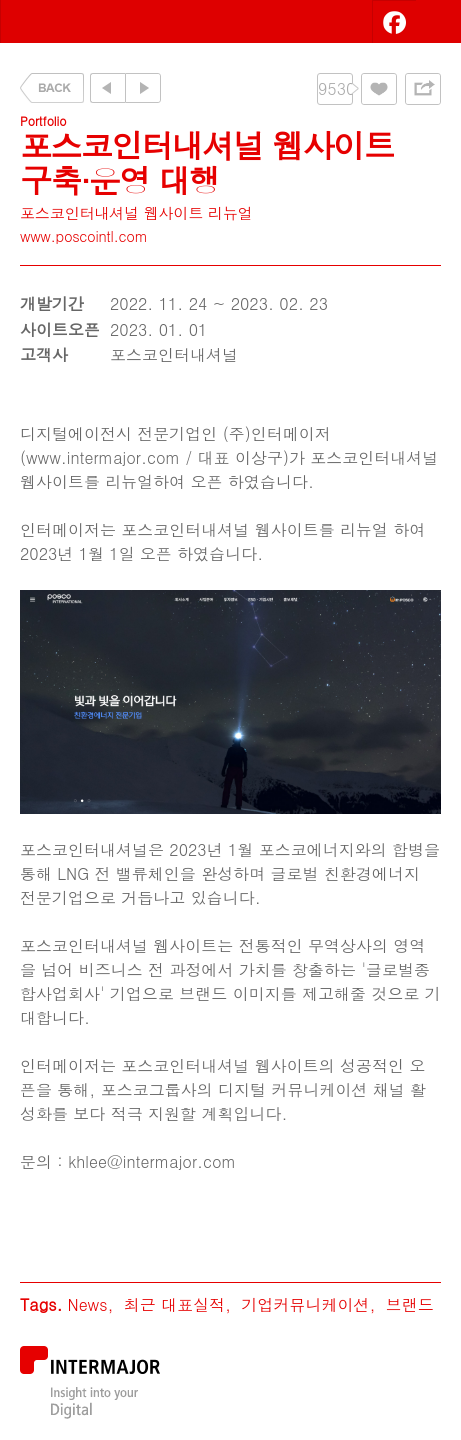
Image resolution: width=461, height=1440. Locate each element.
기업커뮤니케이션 (305, 1304)
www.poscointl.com (84, 236)
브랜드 (410, 1304)
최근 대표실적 (174, 1304)
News (87, 1304)
